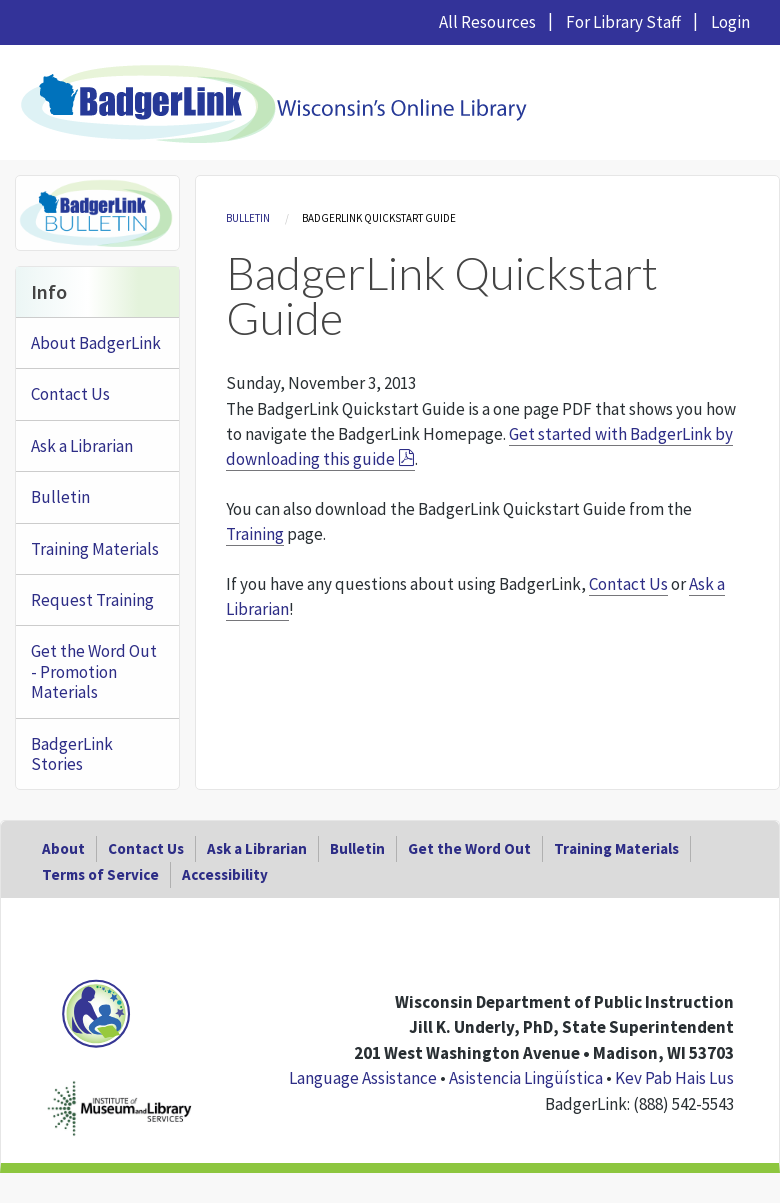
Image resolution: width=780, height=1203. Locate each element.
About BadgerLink (96, 343)
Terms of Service (100, 874)
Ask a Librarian (82, 446)
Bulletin (248, 218)
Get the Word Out (469, 848)
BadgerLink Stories (72, 754)
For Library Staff (623, 22)
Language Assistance (363, 1078)
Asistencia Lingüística (526, 1078)
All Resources (487, 22)
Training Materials (95, 549)
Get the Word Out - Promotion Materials (94, 671)
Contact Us (628, 584)
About (63, 848)
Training (255, 534)
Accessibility (225, 874)
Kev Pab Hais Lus (674, 1078)
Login (730, 22)
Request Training (92, 600)
